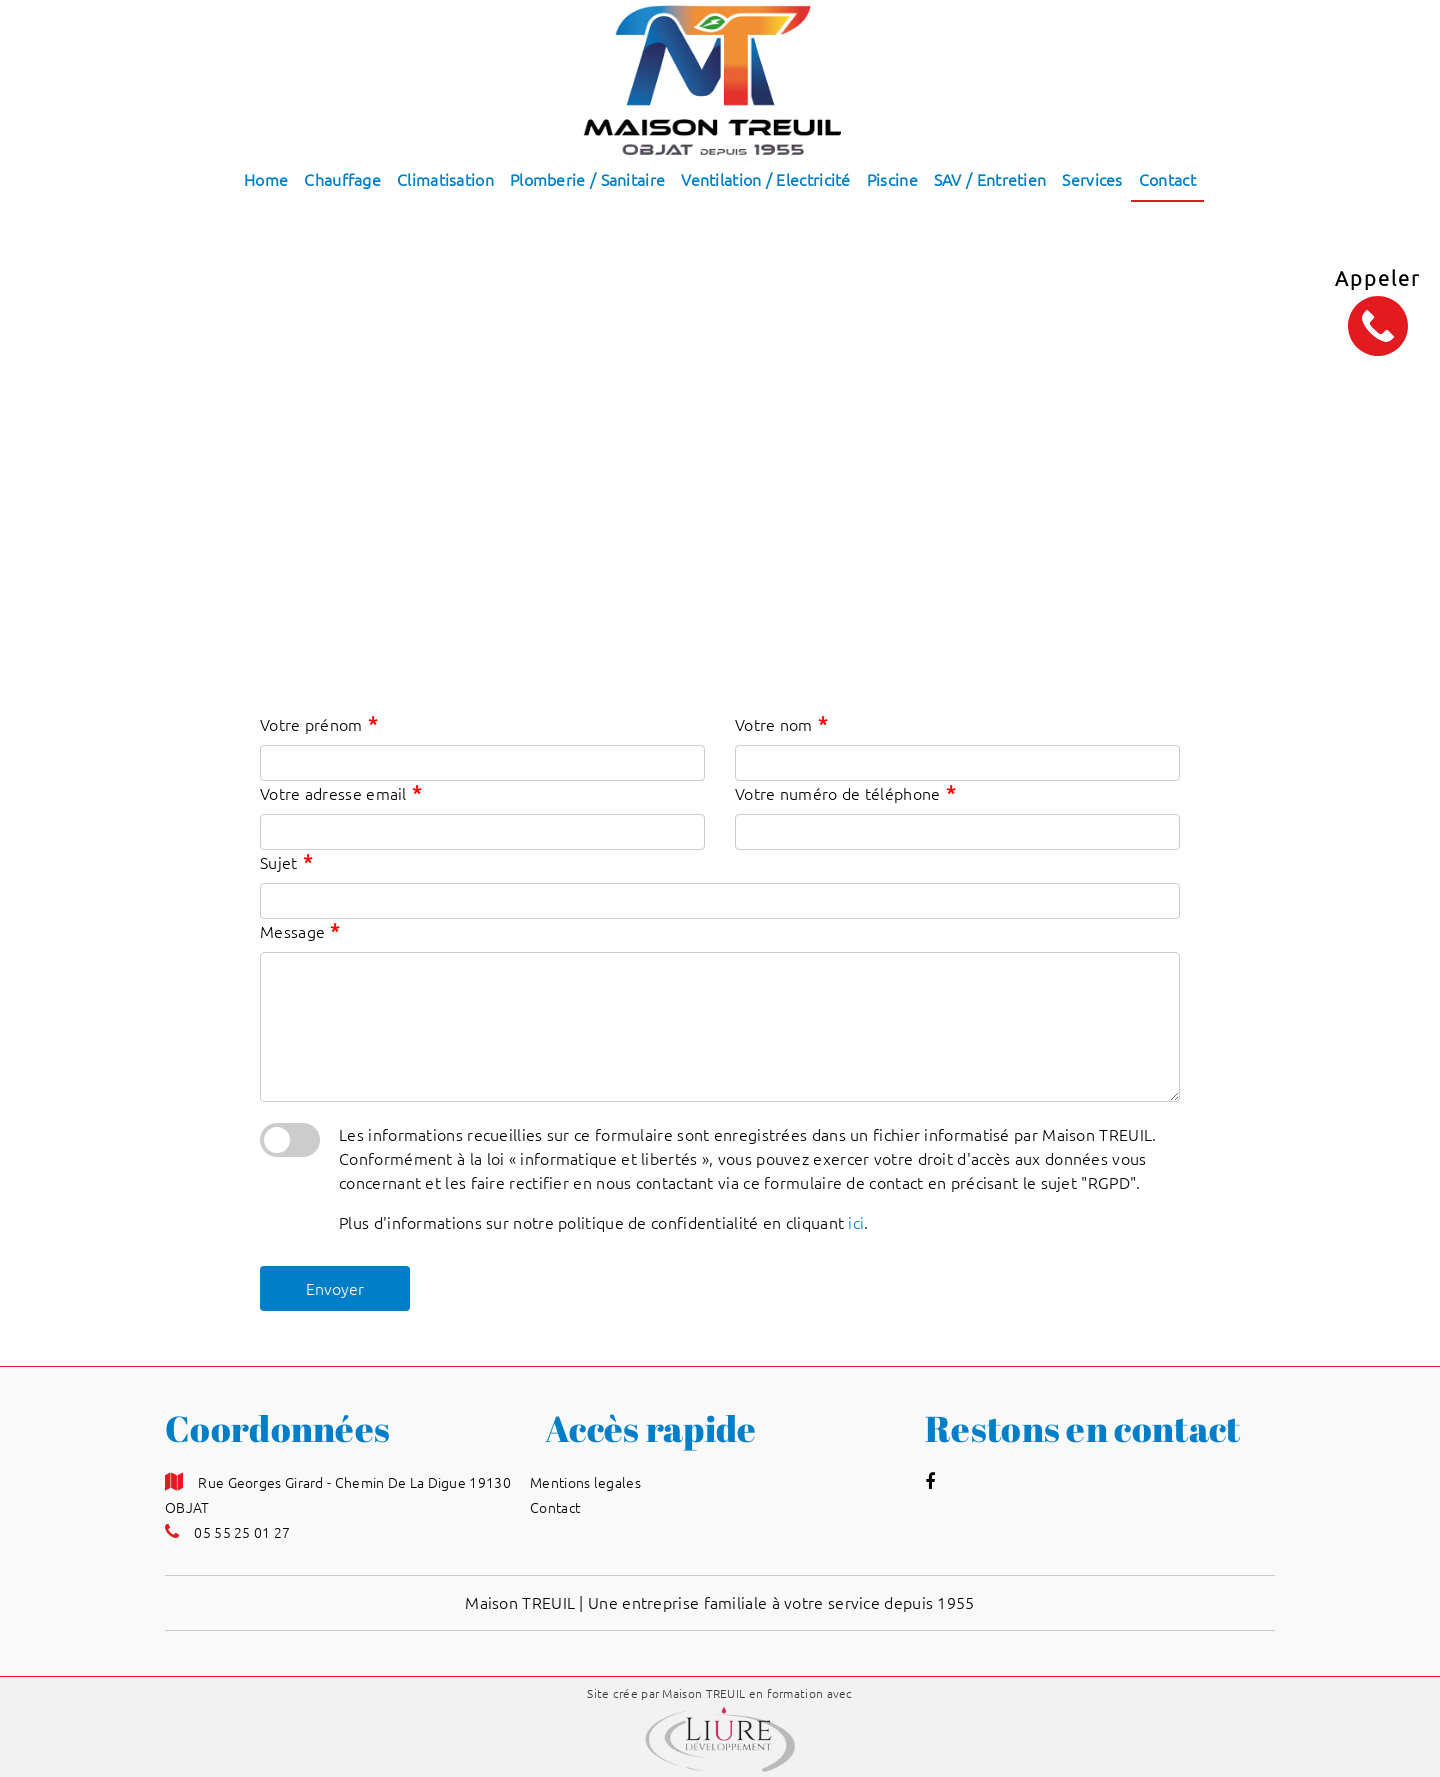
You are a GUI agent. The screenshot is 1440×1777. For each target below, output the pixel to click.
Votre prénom (318, 723)
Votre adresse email (340, 792)
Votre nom (781, 723)
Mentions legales (585, 1483)
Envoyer (335, 1289)
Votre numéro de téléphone (845, 792)
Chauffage (342, 180)
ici (856, 1223)
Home (266, 180)
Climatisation (445, 180)
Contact (1167, 180)
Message (299, 930)
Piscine (892, 180)
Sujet (286, 861)
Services (1092, 180)
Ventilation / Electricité (766, 180)
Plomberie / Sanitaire (587, 180)
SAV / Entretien (990, 180)
